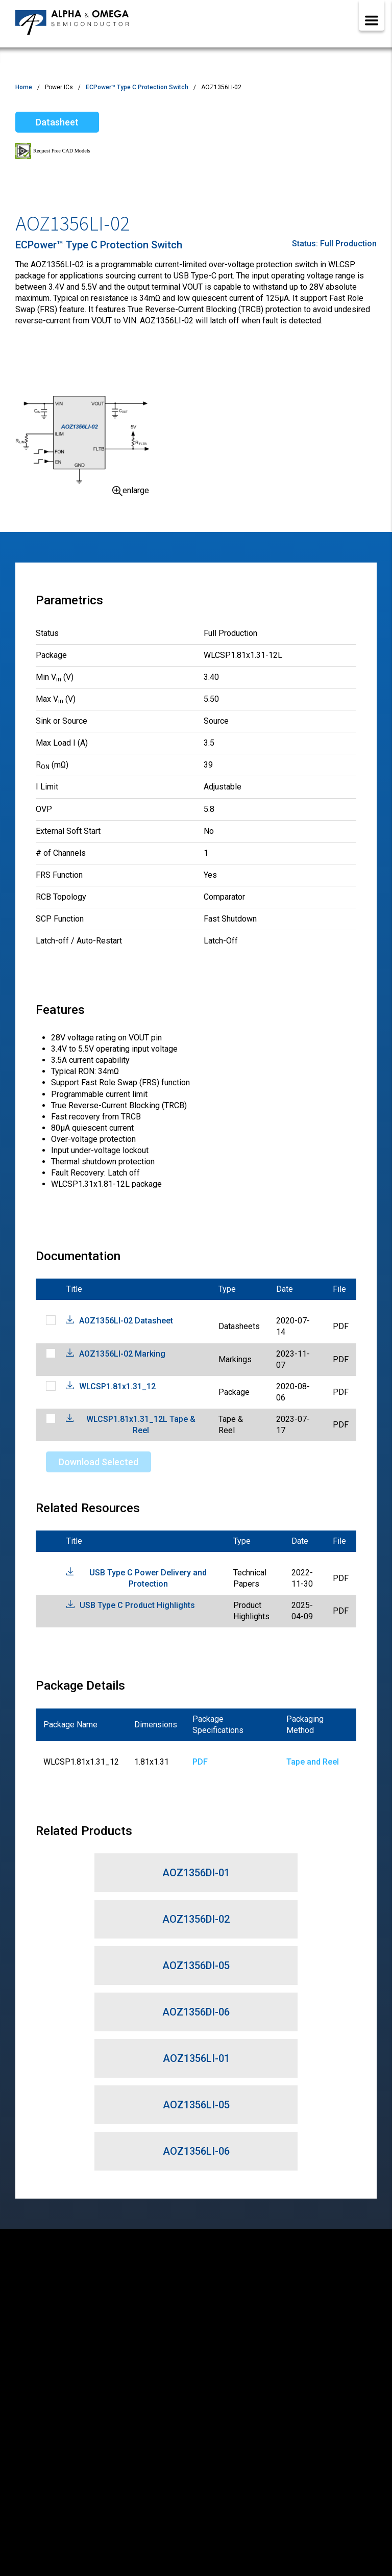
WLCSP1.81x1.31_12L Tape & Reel (140, 1424)
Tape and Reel (312, 1762)
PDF (200, 1762)
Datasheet (57, 122)
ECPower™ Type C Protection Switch (137, 87)
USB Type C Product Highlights (137, 1605)
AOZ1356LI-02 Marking (122, 1354)
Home (23, 87)
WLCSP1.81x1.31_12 (117, 1386)
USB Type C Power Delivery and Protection (148, 1578)
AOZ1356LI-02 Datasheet (126, 1320)
